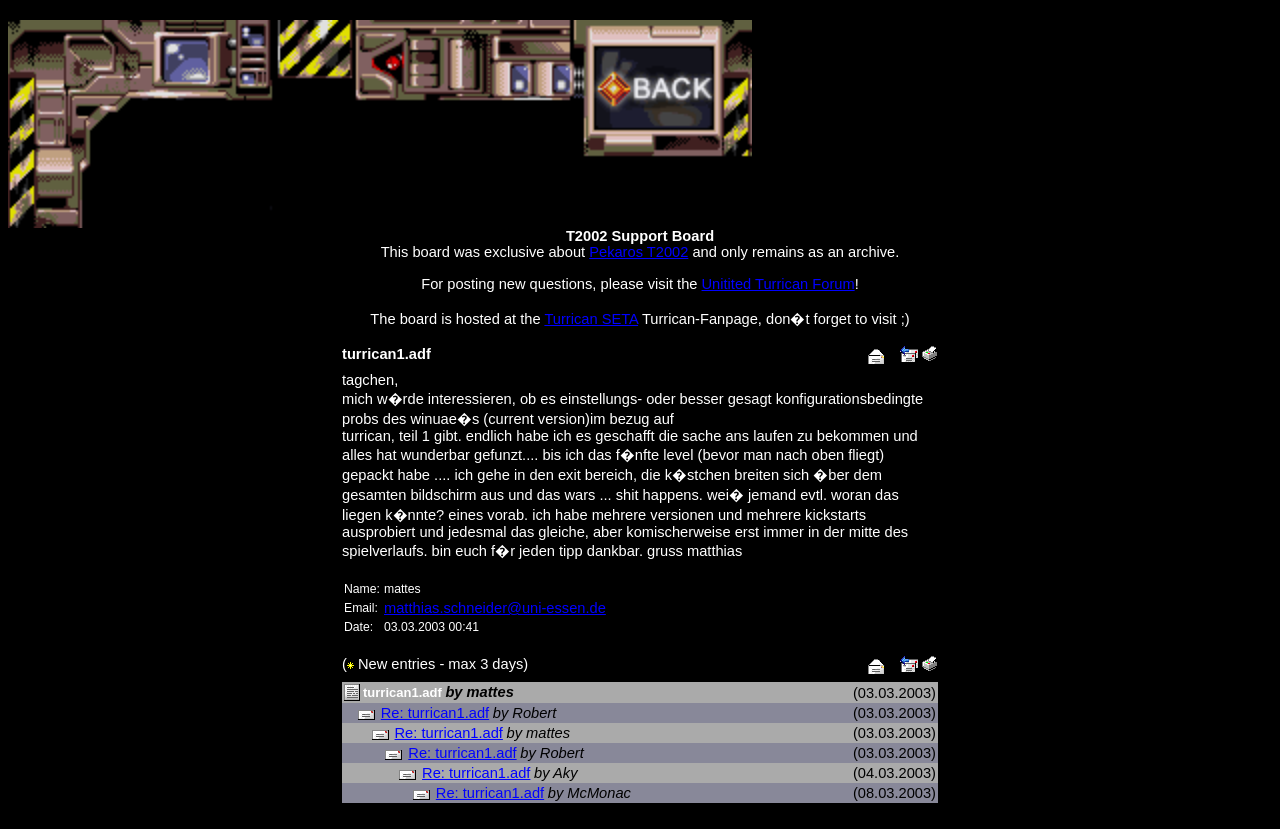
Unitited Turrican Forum (778, 284)
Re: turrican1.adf (435, 713)
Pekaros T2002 (638, 252)
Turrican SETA (591, 319)
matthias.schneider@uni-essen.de (495, 608)
